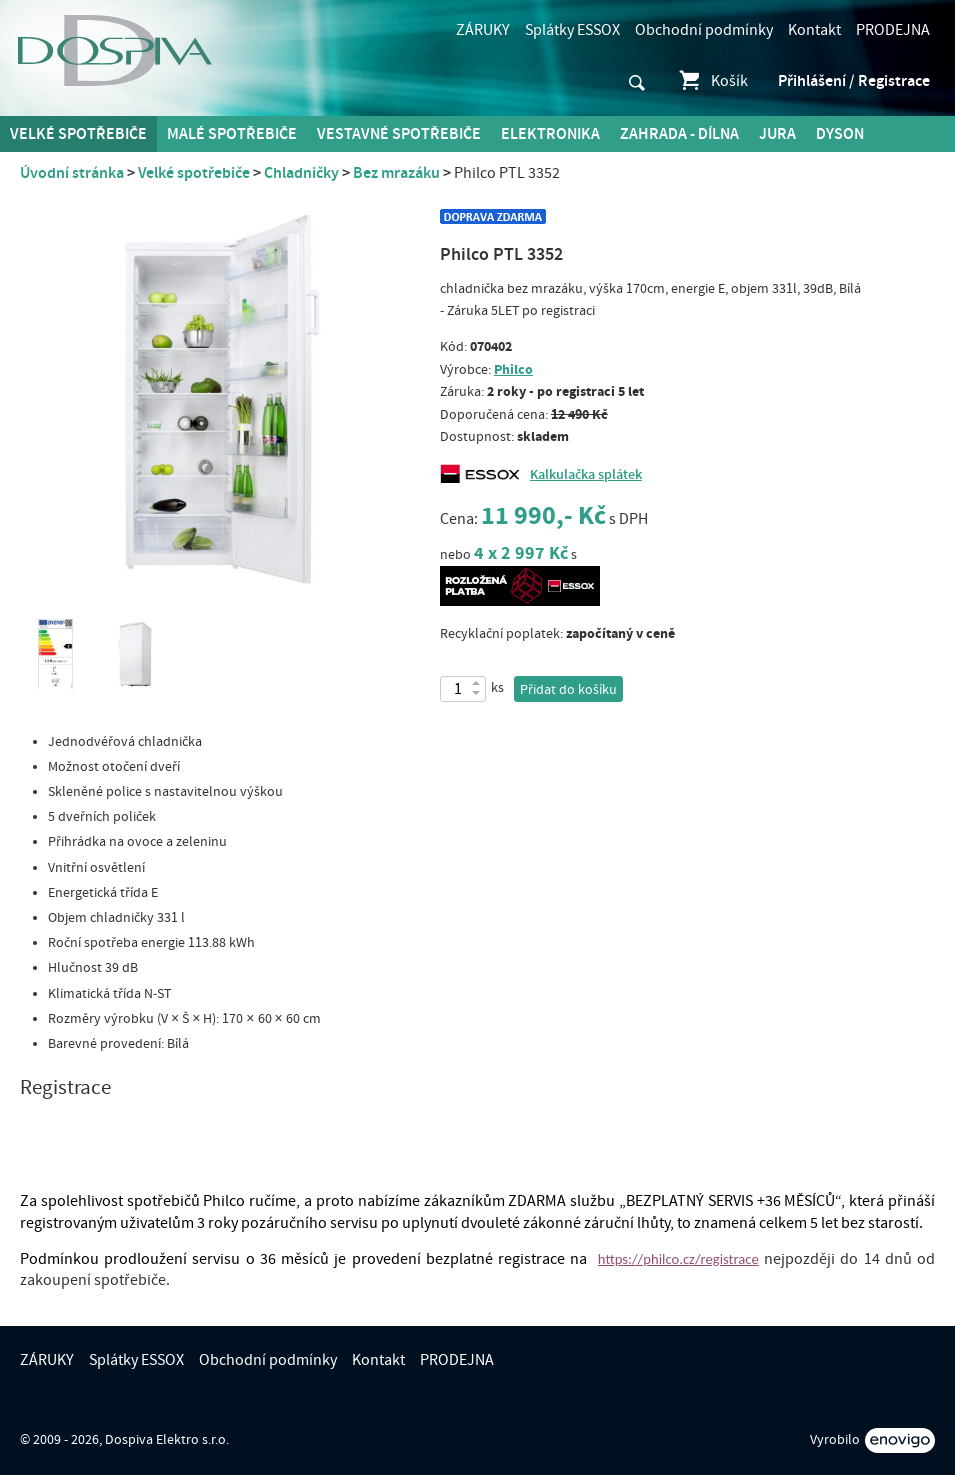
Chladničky (301, 173)
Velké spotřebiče (78, 134)
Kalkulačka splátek (586, 475)
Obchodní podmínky (704, 30)
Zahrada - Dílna (679, 134)
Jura (777, 134)
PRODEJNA (893, 30)
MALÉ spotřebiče (232, 134)
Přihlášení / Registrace (854, 81)
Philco (513, 369)
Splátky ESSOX (572, 30)
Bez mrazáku (396, 173)
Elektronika (550, 134)
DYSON (840, 134)
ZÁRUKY (483, 30)
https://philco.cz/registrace (678, 1259)
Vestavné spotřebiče (399, 134)
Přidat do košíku (568, 690)
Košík (712, 81)
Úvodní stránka (72, 173)
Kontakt (814, 30)
